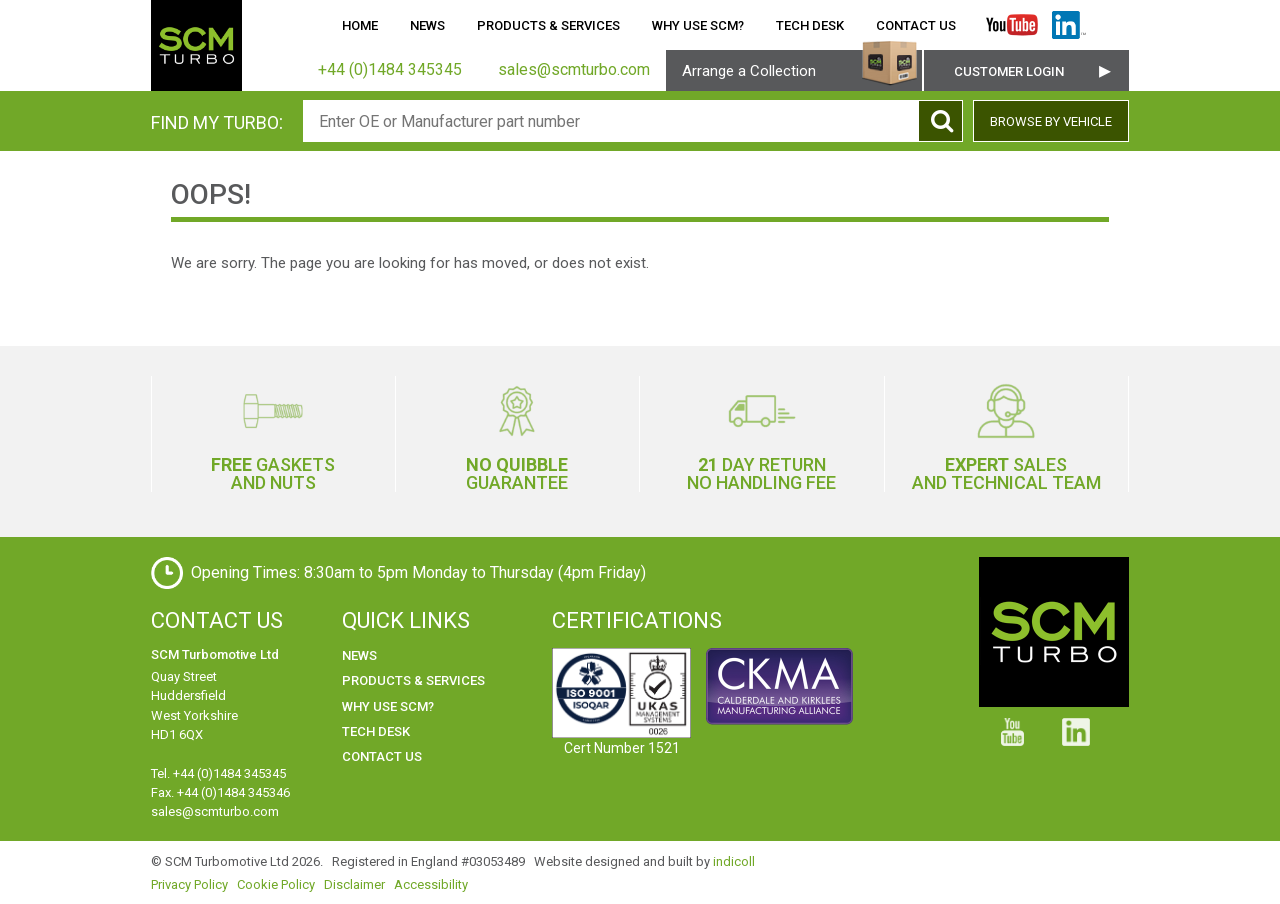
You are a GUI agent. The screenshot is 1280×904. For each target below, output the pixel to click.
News (427, 25)
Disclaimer (354, 884)
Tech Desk (810, 25)
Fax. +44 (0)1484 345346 (220, 792)
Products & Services (548, 25)
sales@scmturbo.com (215, 811)
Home (360, 25)
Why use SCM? (698, 25)
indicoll (734, 861)
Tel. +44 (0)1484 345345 (218, 773)
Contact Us (916, 25)
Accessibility (431, 884)
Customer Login (1009, 71)
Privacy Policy (189, 884)
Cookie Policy (276, 884)
